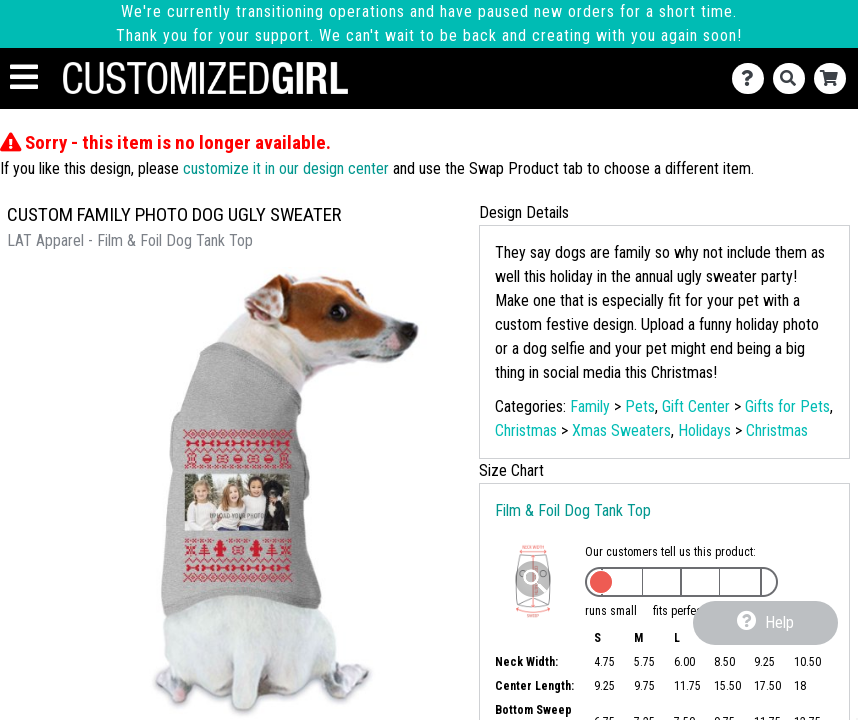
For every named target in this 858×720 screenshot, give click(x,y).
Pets (640, 406)
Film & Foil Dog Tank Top (573, 510)
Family (590, 406)
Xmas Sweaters (621, 430)
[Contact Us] (752, 78)
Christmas (526, 430)
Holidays (704, 430)
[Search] (793, 78)
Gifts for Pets (787, 406)
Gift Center (696, 406)
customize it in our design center (286, 168)
